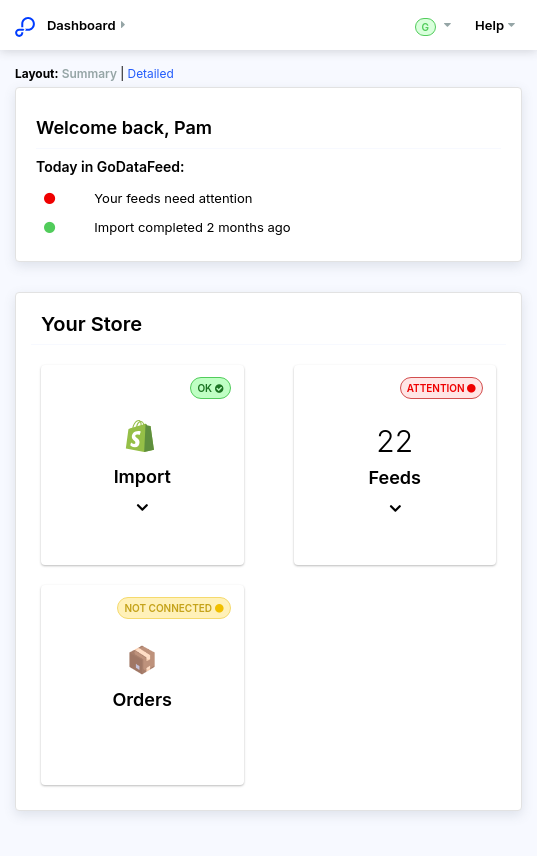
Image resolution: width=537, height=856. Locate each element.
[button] (142, 465)
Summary (89, 73)
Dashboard (89, 25)
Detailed (151, 73)
